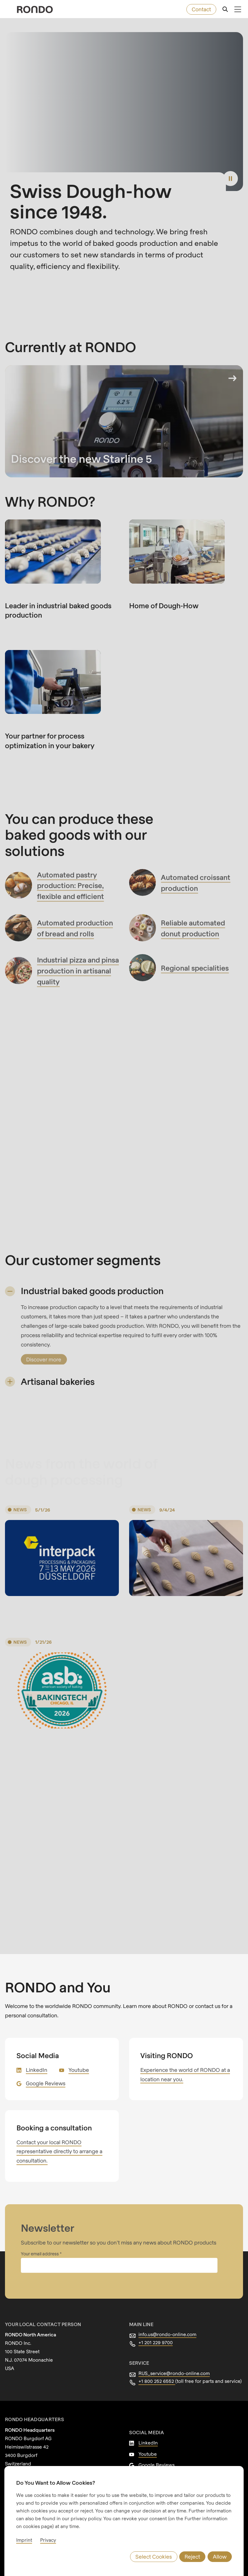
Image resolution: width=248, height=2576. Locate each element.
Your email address (40, 2253)
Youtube (78, 2070)
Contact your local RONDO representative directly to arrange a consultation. (59, 2151)
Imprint (24, 2540)
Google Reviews (45, 2083)
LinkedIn (36, 2070)
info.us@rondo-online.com (167, 2334)
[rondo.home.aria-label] (35, 9)
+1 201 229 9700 (155, 2342)
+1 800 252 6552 (156, 2381)
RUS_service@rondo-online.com (174, 2373)
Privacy (48, 2540)
